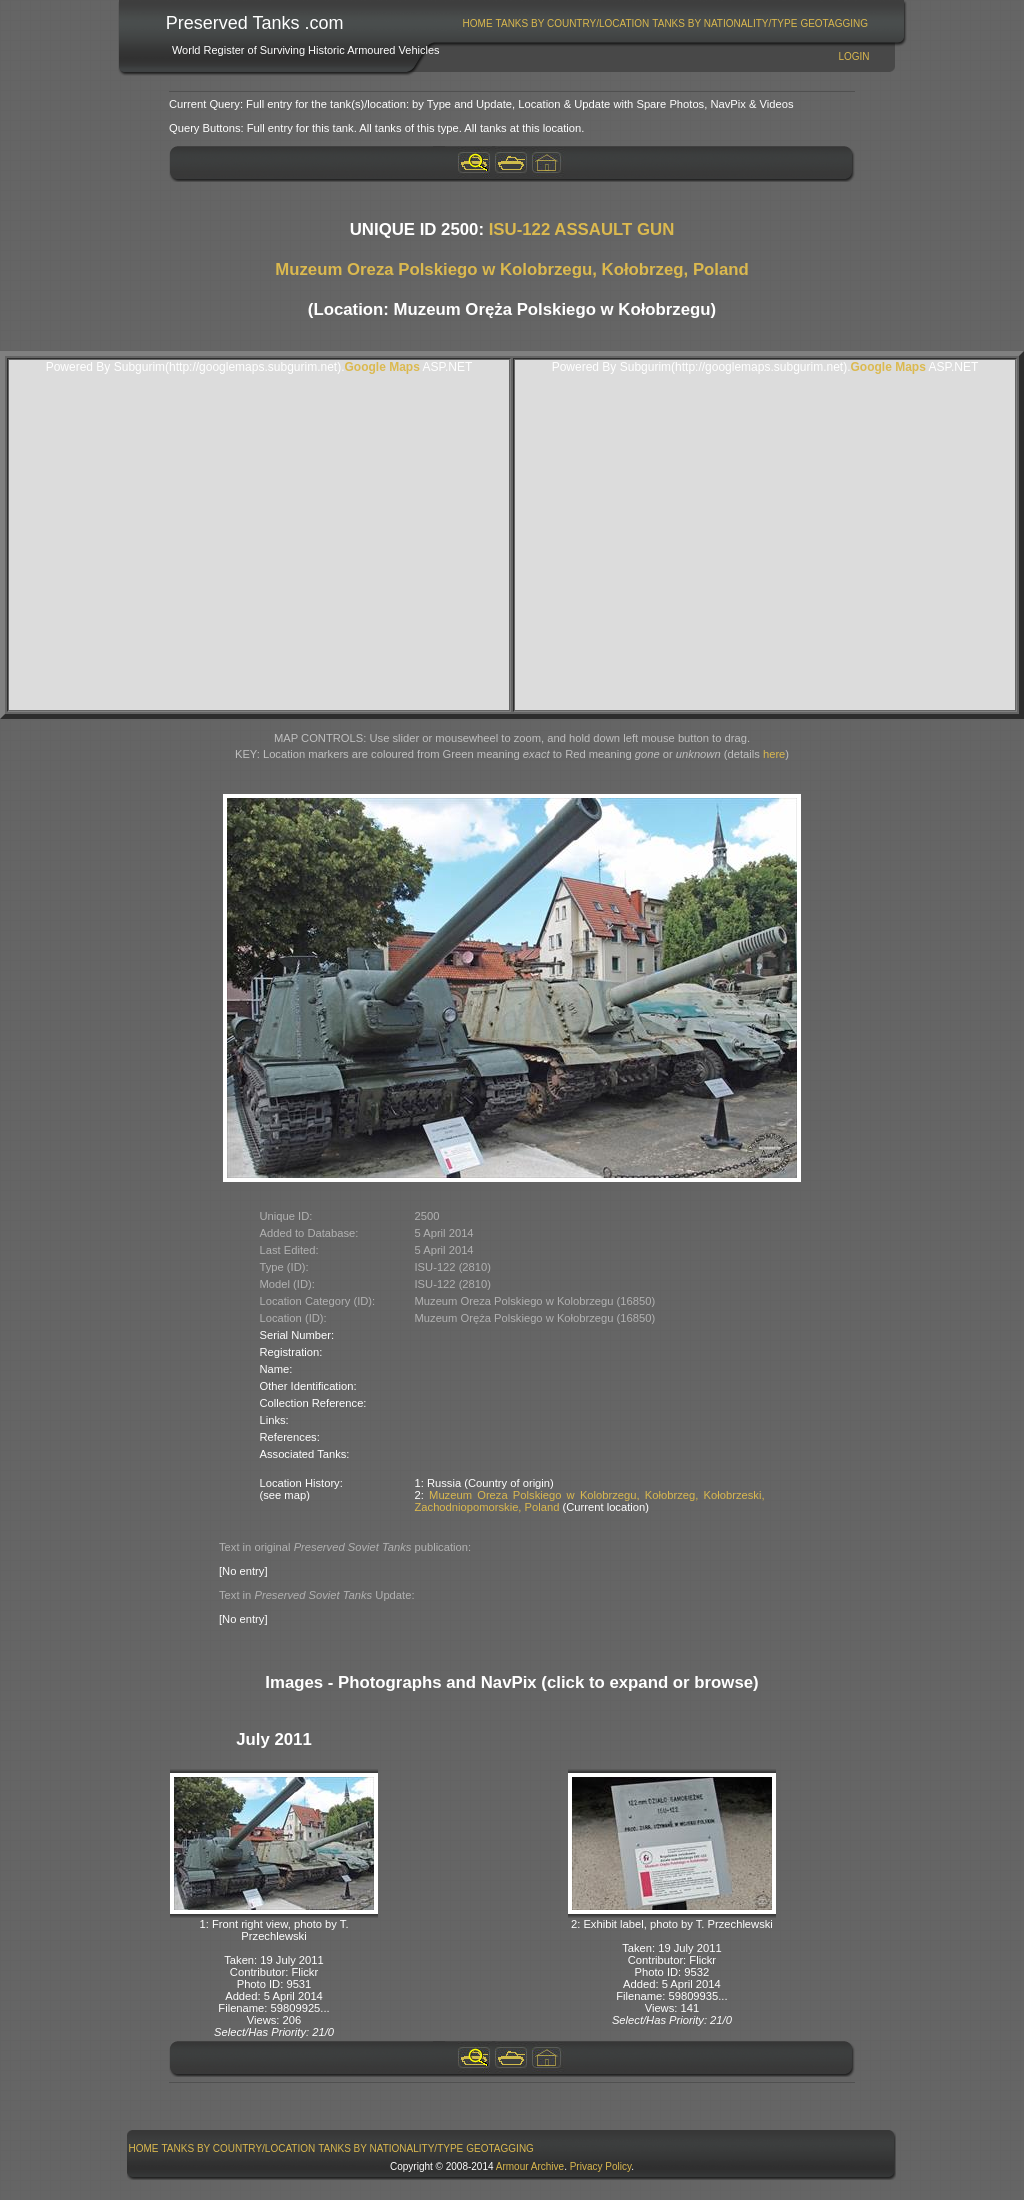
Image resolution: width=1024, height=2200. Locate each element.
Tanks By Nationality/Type (724, 23)
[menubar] (665, 23)
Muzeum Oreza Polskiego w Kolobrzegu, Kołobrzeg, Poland (512, 269)
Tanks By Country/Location (573, 23)
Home (478, 23)
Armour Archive (530, 2166)
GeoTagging (834, 23)
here (774, 754)
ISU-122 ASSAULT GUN (582, 229)
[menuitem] (477, 23)
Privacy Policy (601, 2166)
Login (853, 56)
